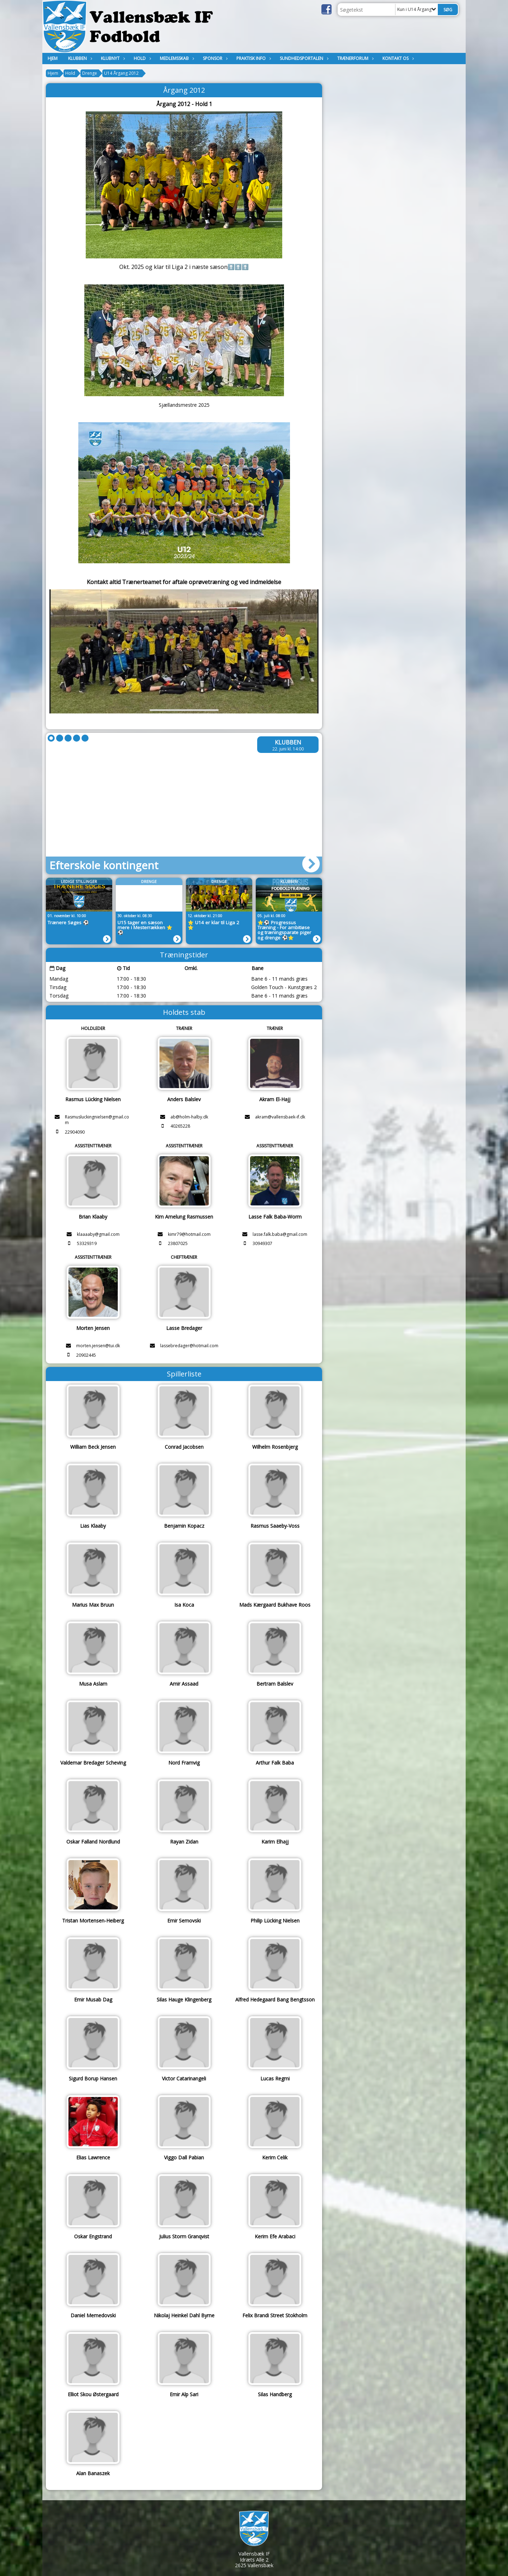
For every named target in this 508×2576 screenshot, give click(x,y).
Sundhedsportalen (303, 58)
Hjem (53, 58)
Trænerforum (354, 58)
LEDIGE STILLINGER (79, 881)
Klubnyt (112, 58)
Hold (141, 58)
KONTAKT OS (397, 58)
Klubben (79, 58)
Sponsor (214, 58)
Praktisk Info (252, 58)
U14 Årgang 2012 (121, 73)
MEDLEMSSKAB (176, 58)
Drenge (89, 73)
